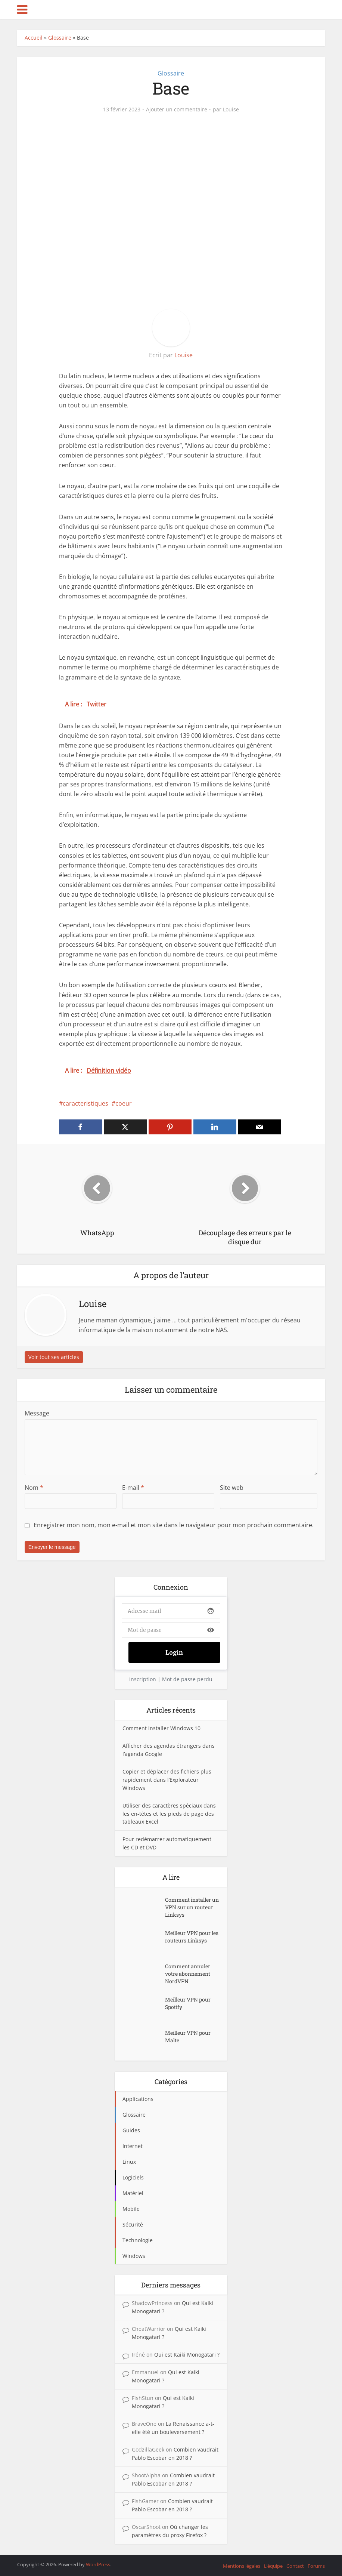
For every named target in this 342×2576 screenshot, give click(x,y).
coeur (123, 1103)
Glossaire (59, 37)
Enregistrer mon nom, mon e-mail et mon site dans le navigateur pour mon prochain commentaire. (174, 1525)
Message (37, 1413)
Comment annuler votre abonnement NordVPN (187, 1974)
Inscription (142, 1679)
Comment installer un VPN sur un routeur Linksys (192, 1907)
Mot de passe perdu (187, 1679)
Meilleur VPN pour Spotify (188, 2003)
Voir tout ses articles (53, 1357)
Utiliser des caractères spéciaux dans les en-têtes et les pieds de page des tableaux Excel (169, 1813)
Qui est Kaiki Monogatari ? (187, 2354)
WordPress (98, 2564)
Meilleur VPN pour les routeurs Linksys (191, 1936)
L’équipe (273, 2566)
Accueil (34, 37)
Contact (295, 2566)
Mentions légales (241, 2566)
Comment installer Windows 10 (161, 1728)
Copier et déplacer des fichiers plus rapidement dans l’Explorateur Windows (166, 1779)
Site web (231, 1487)
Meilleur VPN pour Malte (188, 2036)
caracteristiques (85, 1103)
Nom (34, 1487)
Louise (231, 109)
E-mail (133, 1487)
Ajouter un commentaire (176, 109)
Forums (316, 2566)
